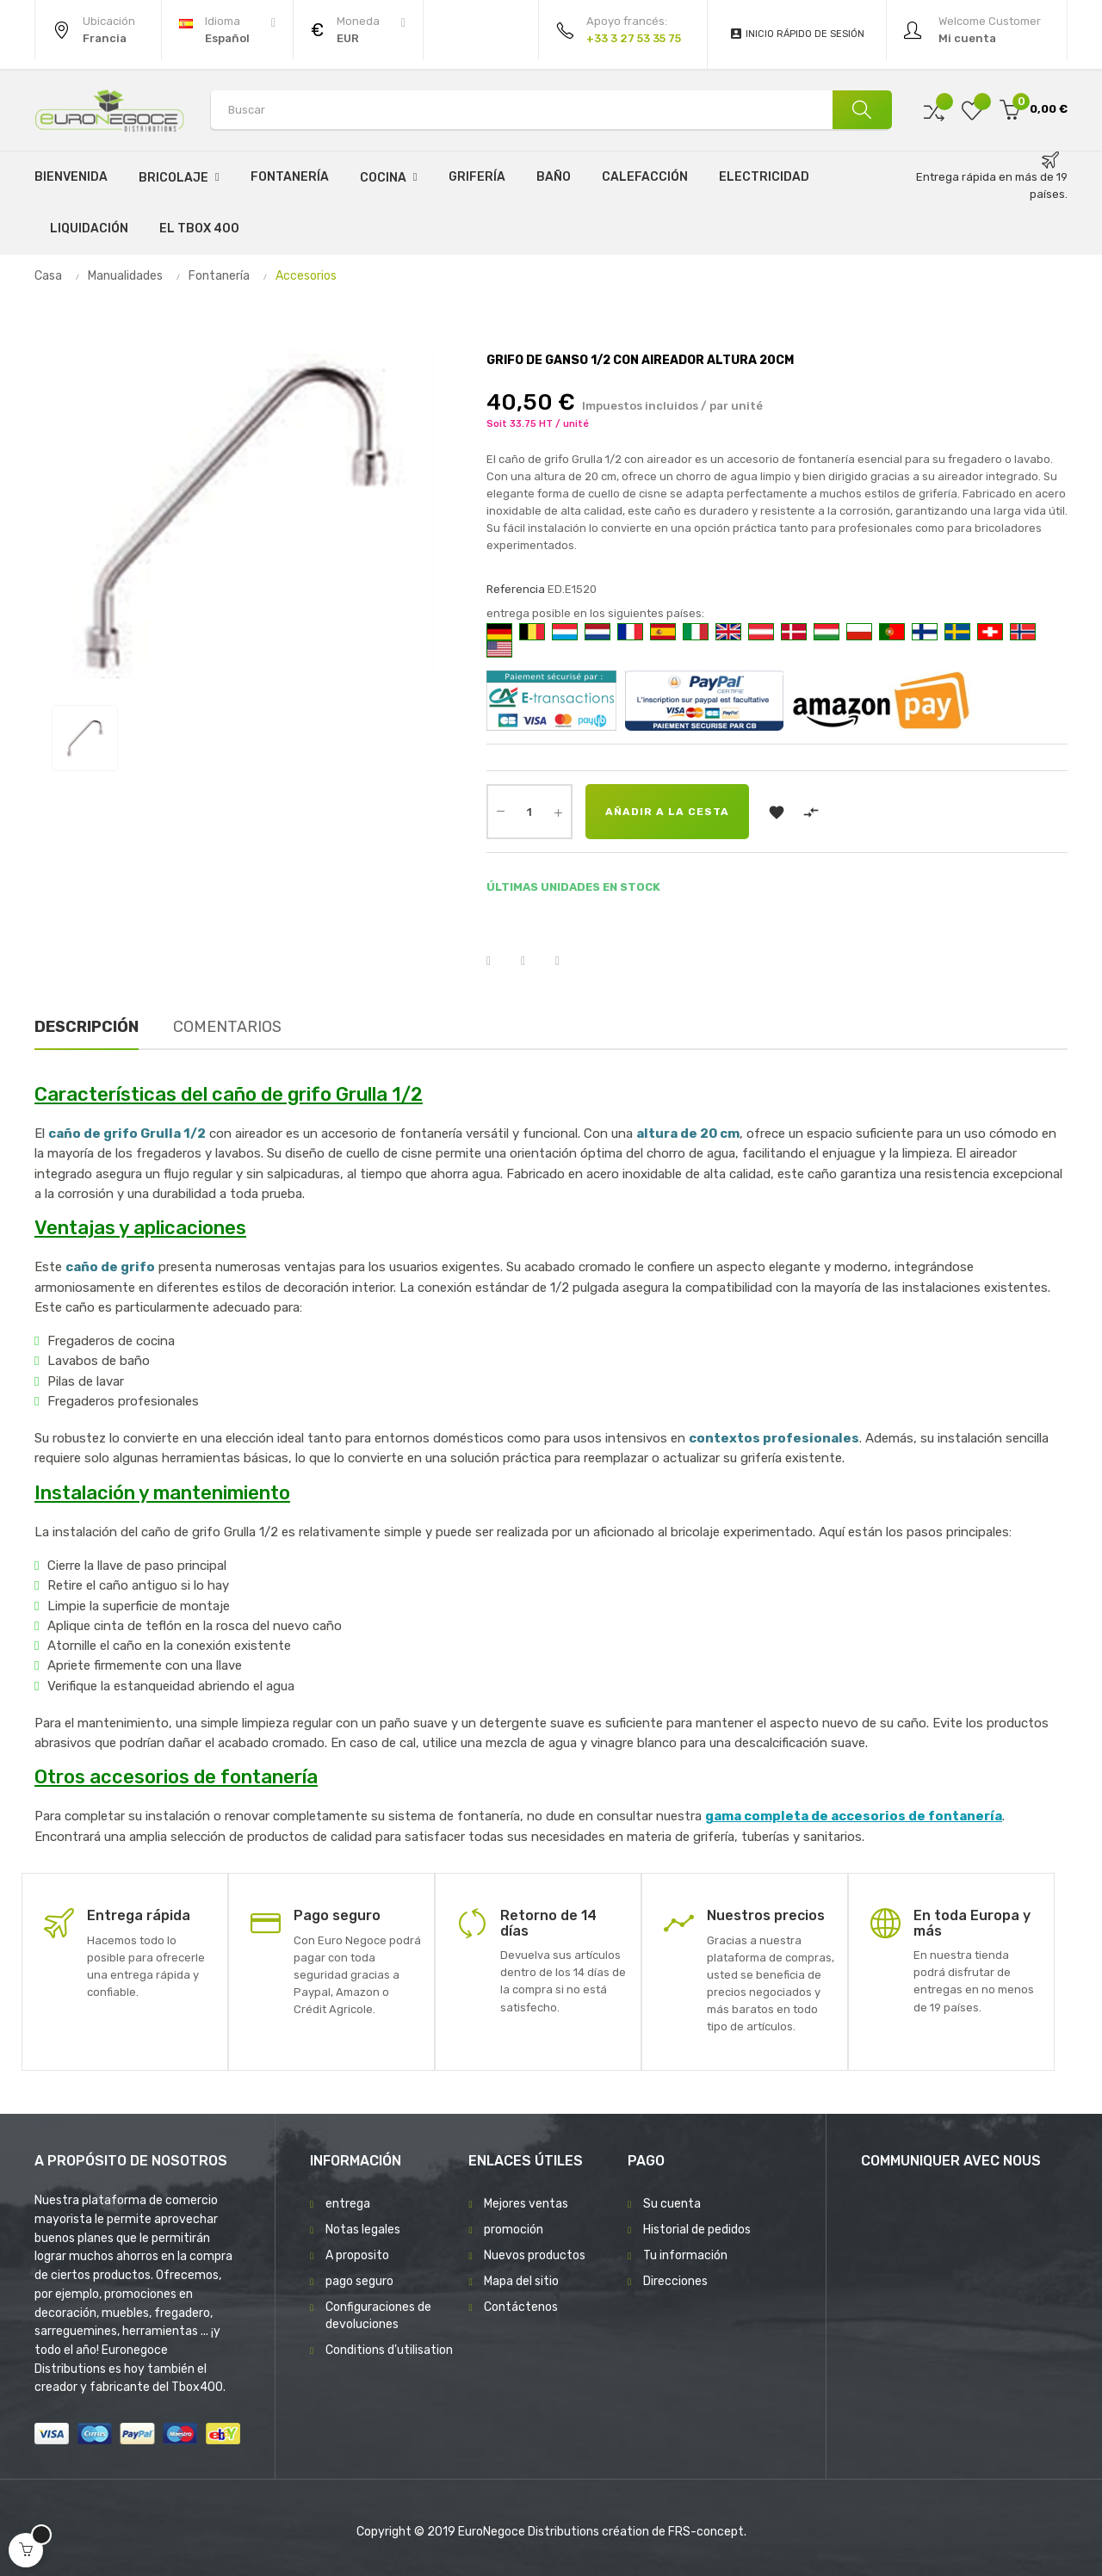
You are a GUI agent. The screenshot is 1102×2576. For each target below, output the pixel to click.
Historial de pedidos (697, 2229)
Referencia (515, 589)
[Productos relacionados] (358, 30)
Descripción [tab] (86, 1026)
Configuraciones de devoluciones (378, 2316)
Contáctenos (521, 2307)
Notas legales (362, 2229)
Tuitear (534, 961)
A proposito (357, 2255)
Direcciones (675, 2281)
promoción (513, 2229)
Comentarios (227, 1026)
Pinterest (568, 961)
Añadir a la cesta (667, 812)
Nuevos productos (534, 2255)
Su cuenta (672, 2203)
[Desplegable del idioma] (227, 30)
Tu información (685, 2255)
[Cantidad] (529, 811)
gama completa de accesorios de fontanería (853, 1816)
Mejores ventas (526, 2203)
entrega (347, 2203)
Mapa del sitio (521, 2281)
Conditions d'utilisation (389, 2350)
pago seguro (359, 2281)
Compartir (499, 961)
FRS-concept (706, 2531)
